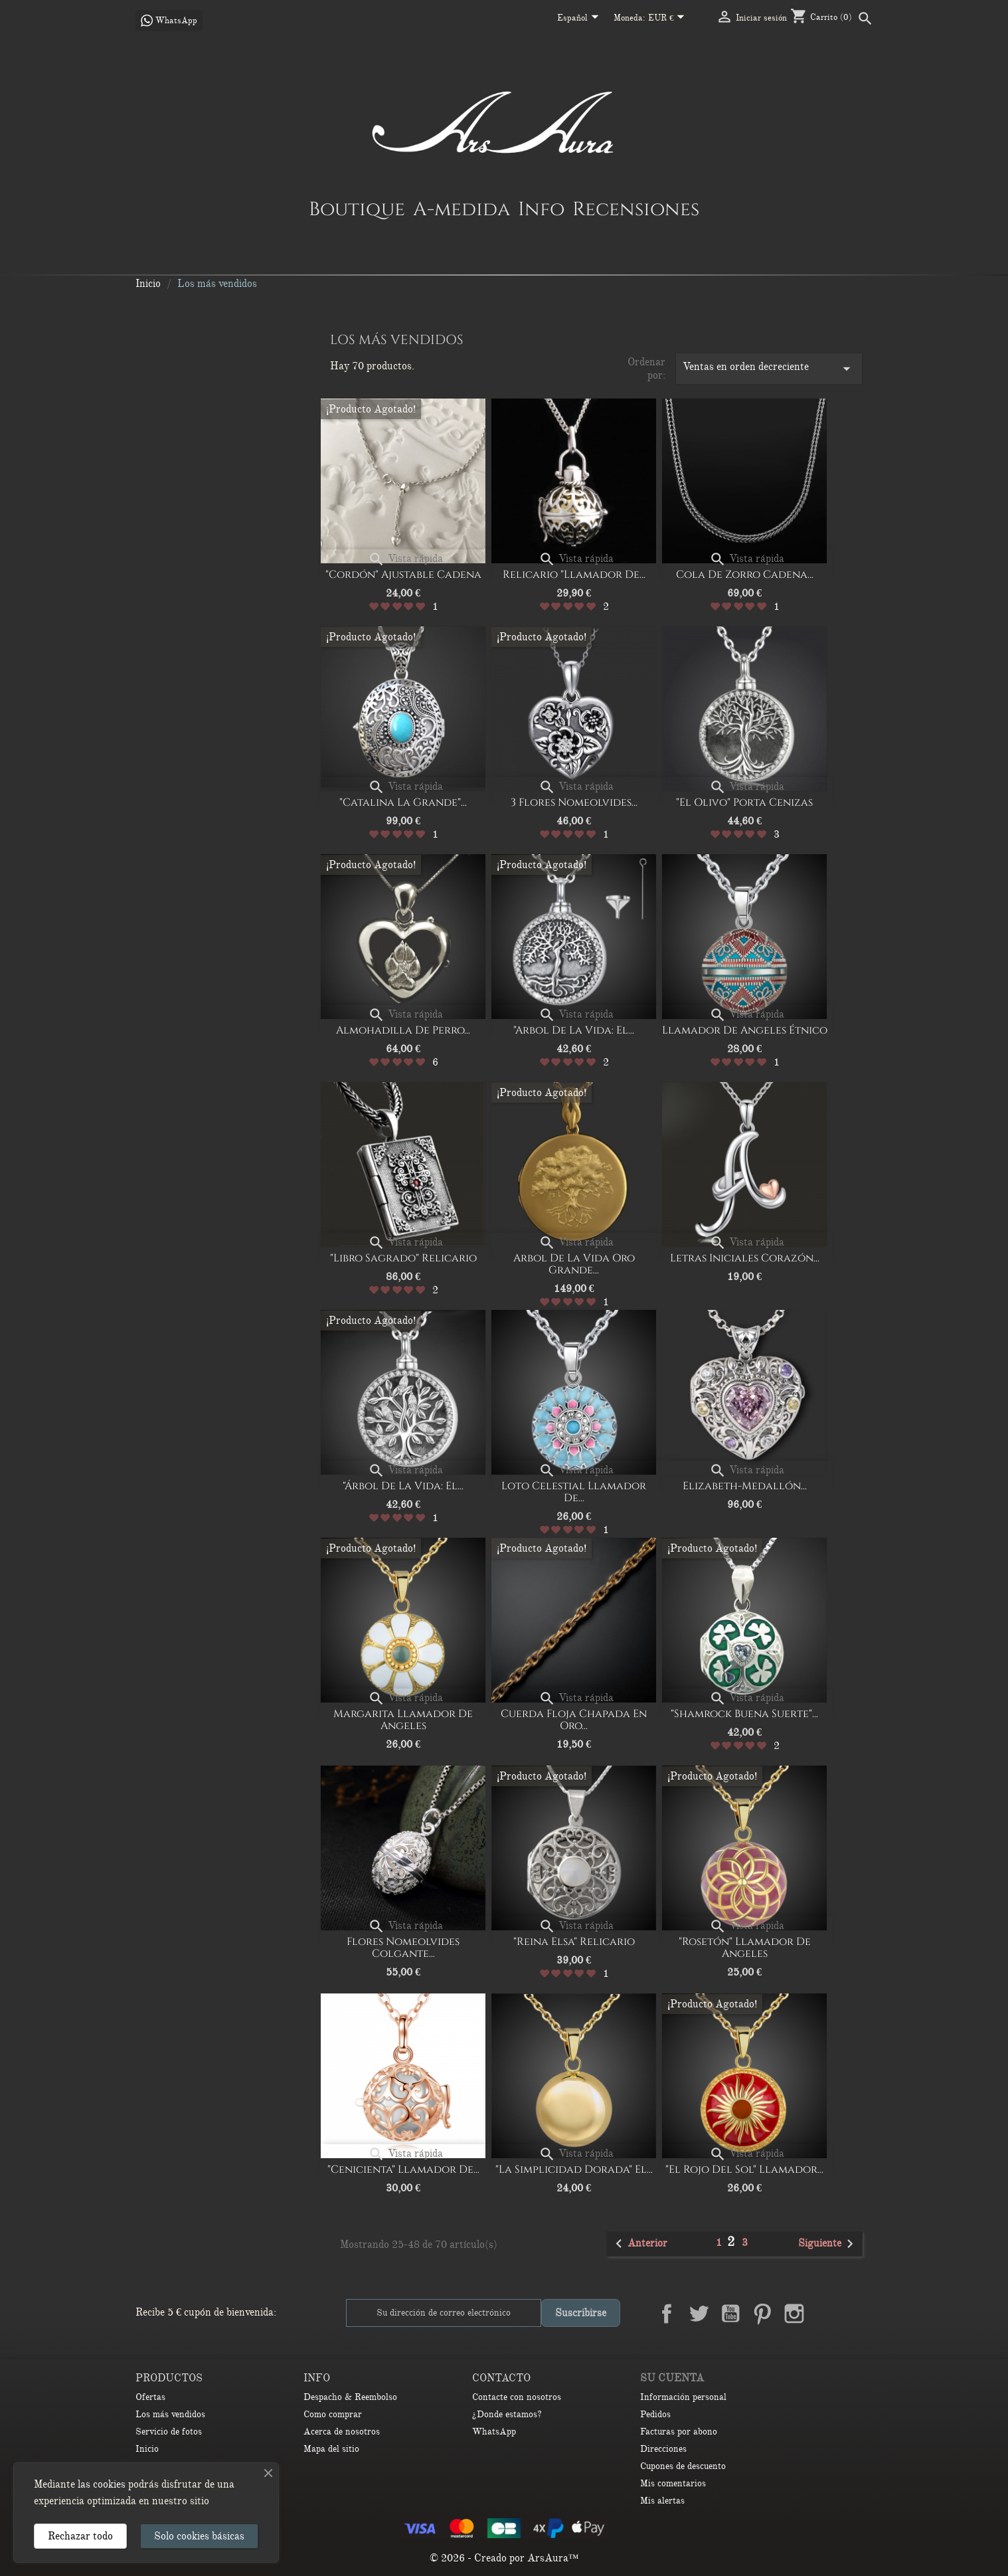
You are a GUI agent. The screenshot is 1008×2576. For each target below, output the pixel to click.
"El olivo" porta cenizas (744, 802)
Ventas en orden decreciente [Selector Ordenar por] (769, 368)
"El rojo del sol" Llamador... (744, 2169)
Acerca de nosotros (341, 2431)
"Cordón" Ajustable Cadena (403, 574)
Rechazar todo (80, 2536)
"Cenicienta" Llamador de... (403, 2169)
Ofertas (150, 2397)
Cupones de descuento (683, 2466)
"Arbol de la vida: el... (573, 1030)
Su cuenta (672, 2378)
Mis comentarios (673, 2483)
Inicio (147, 2448)
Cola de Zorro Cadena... (744, 574)
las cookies (102, 2484)
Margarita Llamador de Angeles (403, 1719)
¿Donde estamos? (507, 2414)
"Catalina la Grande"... (403, 802)
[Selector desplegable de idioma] (580, 18)
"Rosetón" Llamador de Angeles (745, 1947)
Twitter (698, 2313)
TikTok (858, 2313)
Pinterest (762, 2313)
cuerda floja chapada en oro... (574, 1719)
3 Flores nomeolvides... (574, 802)
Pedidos (655, 2414)
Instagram (794, 2313)
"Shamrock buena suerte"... (744, 1713)
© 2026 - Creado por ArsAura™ (504, 2558)
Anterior (638, 2244)
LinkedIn (826, 2313)
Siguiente (828, 2244)
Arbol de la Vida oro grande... (574, 1264)
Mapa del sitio (331, 2448)
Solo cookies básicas (199, 2536)
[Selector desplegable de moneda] (669, 18)
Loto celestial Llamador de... (573, 1492)
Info (541, 209)
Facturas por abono (678, 2431)
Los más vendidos (170, 2414)
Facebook (666, 2313)
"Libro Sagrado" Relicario (403, 1258)
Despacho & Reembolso (350, 2397)
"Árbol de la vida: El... (403, 1486)
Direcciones (663, 2448)
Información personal (683, 2397)
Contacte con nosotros (516, 2397)
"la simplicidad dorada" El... (574, 2169)
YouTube (730, 2313)
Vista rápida (405, 558)
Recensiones (635, 209)
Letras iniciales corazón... (744, 1258)
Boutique (357, 209)
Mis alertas (662, 2500)
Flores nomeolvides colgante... (403, 1947)
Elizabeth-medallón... (745, 1486)
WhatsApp (494, 2431)
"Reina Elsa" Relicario (574, 1941)
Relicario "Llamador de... (574, 574)
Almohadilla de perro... (403, 1030)
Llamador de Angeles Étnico (744, 1030)
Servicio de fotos (168, 2431)
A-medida (461, 209)
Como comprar (332, 2414)
